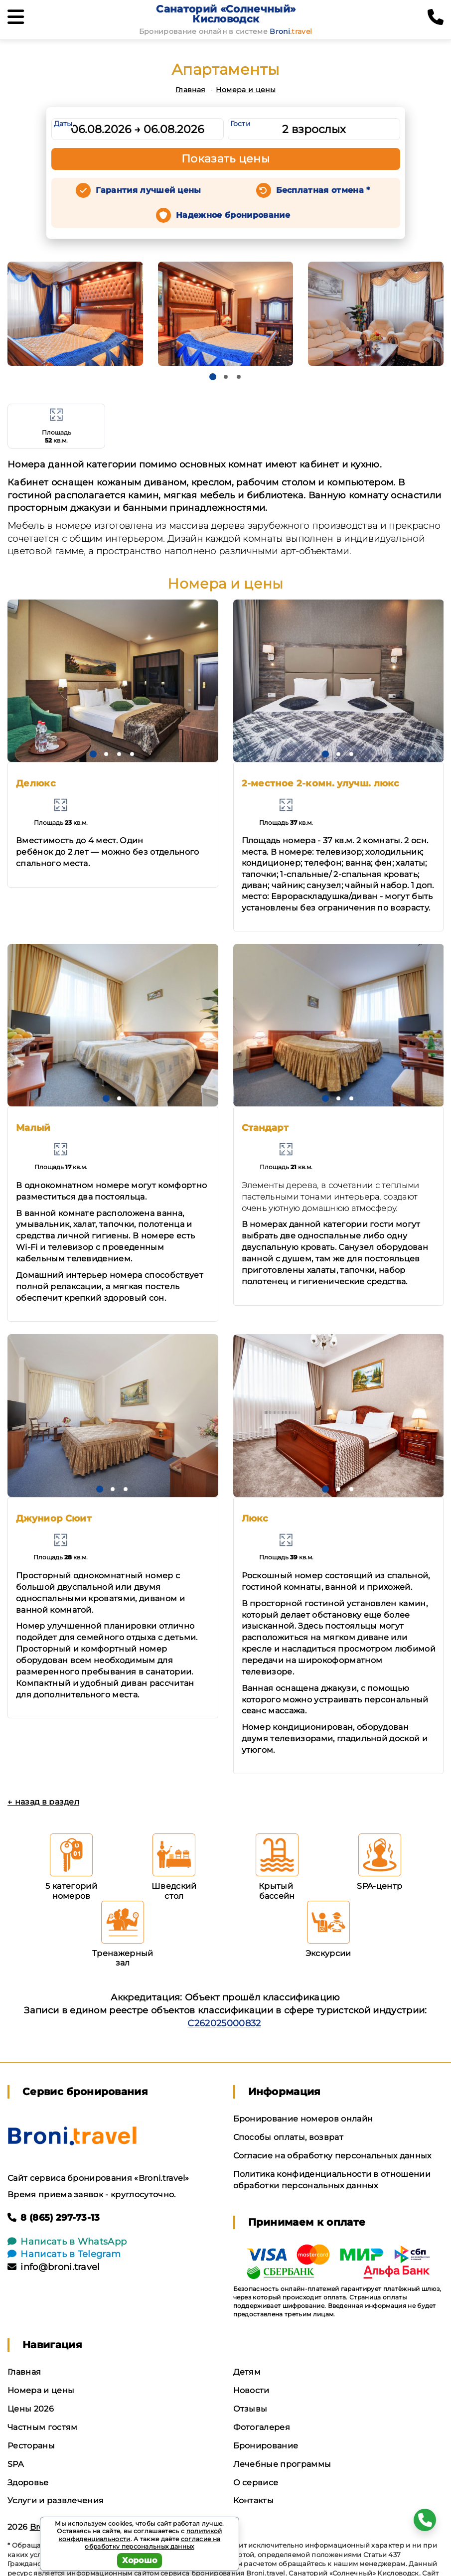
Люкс (255, 1518)
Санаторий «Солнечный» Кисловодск (226, 14)
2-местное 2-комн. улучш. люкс (321, 783)
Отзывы (250, 2409)
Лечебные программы (282, 2464)
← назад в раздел (43, 1802)
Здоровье (28, 2482)
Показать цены (225, 158)
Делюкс (36, 783)
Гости (240, 123)
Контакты (253, 2500)
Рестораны (31, 2445)
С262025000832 (224, 2023)
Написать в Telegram (64, 2254)
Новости (251, 2390)
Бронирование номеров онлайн (303, 2118)
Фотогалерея (262, 2427)
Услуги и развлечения (55, 2500)
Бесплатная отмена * (323, 190)
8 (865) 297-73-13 (53, 2217)
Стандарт (265, 1127)
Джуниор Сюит (54, 1518)
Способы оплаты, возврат (288, 2137)
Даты (63, 123)
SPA (15, 2464)
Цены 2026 (30, 2409)
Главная (190, 89)
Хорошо (139, 2560)
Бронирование (266, 2445)
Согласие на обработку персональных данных (332, 2155)
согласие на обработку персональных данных (152, 2543)
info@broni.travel (53, 2267)
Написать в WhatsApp (67, 2241)
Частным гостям (42, 2427)
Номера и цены (246, 89)
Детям (247, 2372)
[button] (212, 376)
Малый (33, 1127)
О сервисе (256, 2482)
